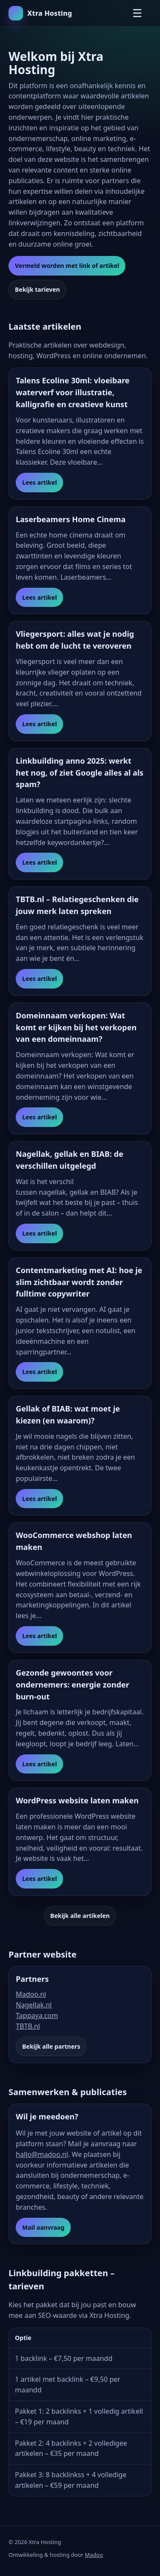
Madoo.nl (31, 1994)
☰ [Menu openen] (137, 13)
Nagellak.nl (34, 2005)
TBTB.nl (28, 2026)
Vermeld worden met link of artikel (67, 266)
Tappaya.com (37, 2015)
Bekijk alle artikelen (80, 1916)
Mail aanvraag (43, 2227)
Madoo (94, 2555)
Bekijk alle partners (51, 2046)
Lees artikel (39, 482)
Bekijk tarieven (37, 289)
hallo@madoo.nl (42, 2154)
